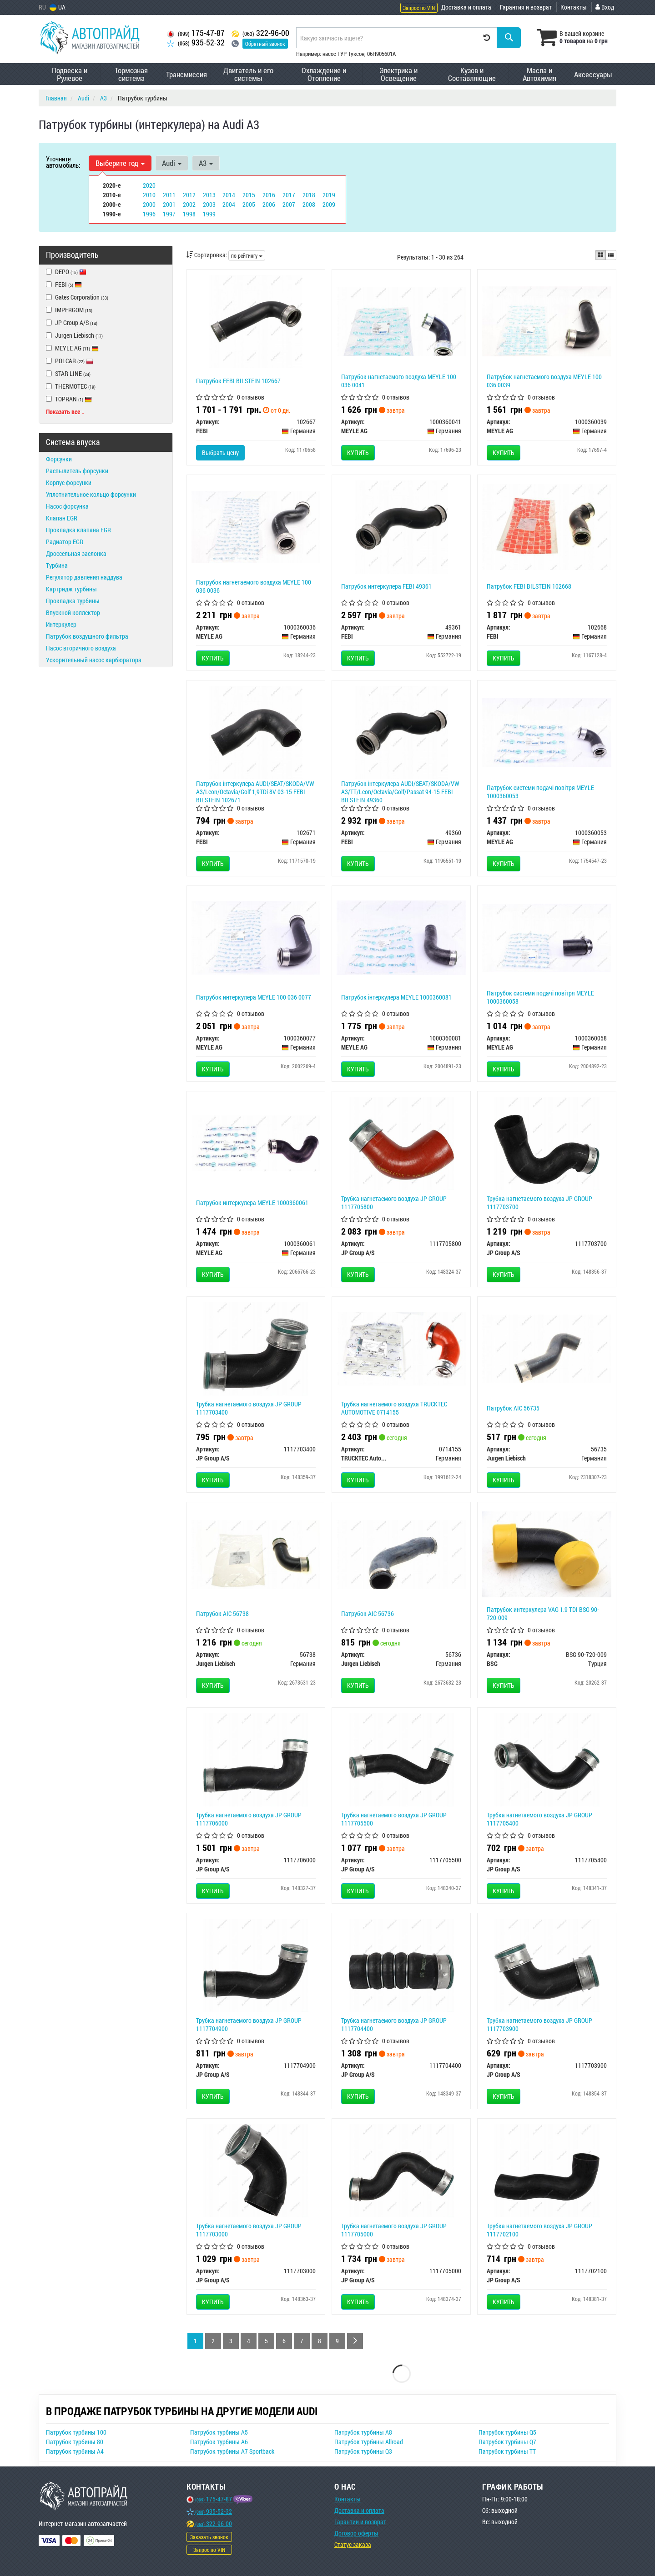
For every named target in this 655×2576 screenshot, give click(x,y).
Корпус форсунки (68, 482)
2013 (209, 194)
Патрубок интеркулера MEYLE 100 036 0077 (253, 997)
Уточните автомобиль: (63, 162)
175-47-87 (196, 33)
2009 (328, 204)
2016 (268, 194)
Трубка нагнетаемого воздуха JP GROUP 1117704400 (394, 2024)
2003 (209, 204)
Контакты (573, 7)
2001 (169, 204)
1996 (149, 214)
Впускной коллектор (73, 612)
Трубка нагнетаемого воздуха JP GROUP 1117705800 (394, 1202)
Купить (358, 452)
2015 (248, 194)
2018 (308, 194)
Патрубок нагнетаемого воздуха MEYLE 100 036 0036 (253, 586)
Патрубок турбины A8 (363, 2432)
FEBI (68, 284)
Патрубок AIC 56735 (513, 1408)
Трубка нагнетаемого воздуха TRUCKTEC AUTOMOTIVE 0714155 (394, 1408)
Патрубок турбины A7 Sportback (232, 2451)
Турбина (57, 565)
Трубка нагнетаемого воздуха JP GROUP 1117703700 (539, 1202)
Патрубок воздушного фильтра (87, 636)
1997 (169, 214)
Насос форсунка (67, 506)
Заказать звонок (209, 2537)
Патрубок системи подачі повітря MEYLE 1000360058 (540, 997)
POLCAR (69, 360)
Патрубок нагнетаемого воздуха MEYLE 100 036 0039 (544, 380)
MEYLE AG (72, 348)
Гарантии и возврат (360, 2521)
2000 (149, 204)
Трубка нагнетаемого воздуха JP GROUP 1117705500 (394, 1819)
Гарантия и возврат (526, 7)
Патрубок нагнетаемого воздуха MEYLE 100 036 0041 (398, 380)
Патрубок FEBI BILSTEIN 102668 (529, 586)
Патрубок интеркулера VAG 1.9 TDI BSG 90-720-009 (543, 1613)
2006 (268, 204)
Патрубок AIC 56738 (222, 1613)
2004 (228, 204)
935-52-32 (196, 42)
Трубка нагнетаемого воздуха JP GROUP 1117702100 (539, 2229)
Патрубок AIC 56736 (367, 1613)
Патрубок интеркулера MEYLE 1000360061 (252, 1202)
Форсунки (59, 459)
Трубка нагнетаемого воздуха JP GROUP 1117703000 (249, 2229)
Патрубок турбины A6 (219, 2441)
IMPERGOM (69, 309)
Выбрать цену (220, 452)
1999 (209, 214)
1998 (189, 214)
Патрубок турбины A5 (219, 2432)
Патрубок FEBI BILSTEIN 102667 (238, 380)
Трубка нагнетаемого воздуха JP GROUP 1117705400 (539, 1819)
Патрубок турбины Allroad (368, 2441)
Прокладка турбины (73, 600)
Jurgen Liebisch (74, 335)
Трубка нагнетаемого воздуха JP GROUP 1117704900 (249, 2024)
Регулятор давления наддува (84, 577)
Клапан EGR (61, 518)
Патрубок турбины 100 (76, 2432)
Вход (604, 7)
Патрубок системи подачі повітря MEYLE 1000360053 (540, 791)
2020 (149, 185)
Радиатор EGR (64, 541)
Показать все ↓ (65, 411)
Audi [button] (171, 163)
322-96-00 (260, 33)
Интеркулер (61, 624)
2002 (189, 204)
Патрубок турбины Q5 (507, 2432)
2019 (328, 194)
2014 (228, 194)
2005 (248, 204)
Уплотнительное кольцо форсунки (91, 494)
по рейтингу (246, 255)
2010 (149, 194)
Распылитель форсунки (77, 470)
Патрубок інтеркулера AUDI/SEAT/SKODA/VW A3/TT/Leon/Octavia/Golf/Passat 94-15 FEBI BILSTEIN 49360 (400, 791)
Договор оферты (356, 2533)
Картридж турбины (71, 589)
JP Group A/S (71, 322)
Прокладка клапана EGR (78, 529)
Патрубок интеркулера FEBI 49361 (386, 586)
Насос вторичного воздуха (81, 648)
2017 (288, 194)
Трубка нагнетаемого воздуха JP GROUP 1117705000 (394, 2229)
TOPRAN (69, 399)
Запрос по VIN (419, 7)
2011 (169, 194)
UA (58, 7)
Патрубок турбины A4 (75, 2451)
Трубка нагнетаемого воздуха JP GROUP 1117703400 (249, 1408)
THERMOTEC (71, 386)
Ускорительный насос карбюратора (93, 659)
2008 (308, 204)
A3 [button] (206, 163)
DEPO (66, 271)
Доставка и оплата (466, 7)
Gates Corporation (77, 297)
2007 (288, 204)
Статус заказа (352, 2544)
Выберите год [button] (120, 163)
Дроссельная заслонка (76, 553)
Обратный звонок (265, 43)
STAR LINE (68, 373)
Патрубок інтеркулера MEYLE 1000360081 (396, 997)
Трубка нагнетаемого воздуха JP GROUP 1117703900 (539, 2024)
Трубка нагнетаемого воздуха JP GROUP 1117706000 (249, 1819)
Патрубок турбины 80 (74, 2441)
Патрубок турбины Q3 (363, 2451)
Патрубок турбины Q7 (507, 2441)
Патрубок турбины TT (507, 2451)
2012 (189, 194)
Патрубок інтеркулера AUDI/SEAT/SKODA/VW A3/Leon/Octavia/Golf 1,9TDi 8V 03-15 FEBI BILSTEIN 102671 (255, 791)
